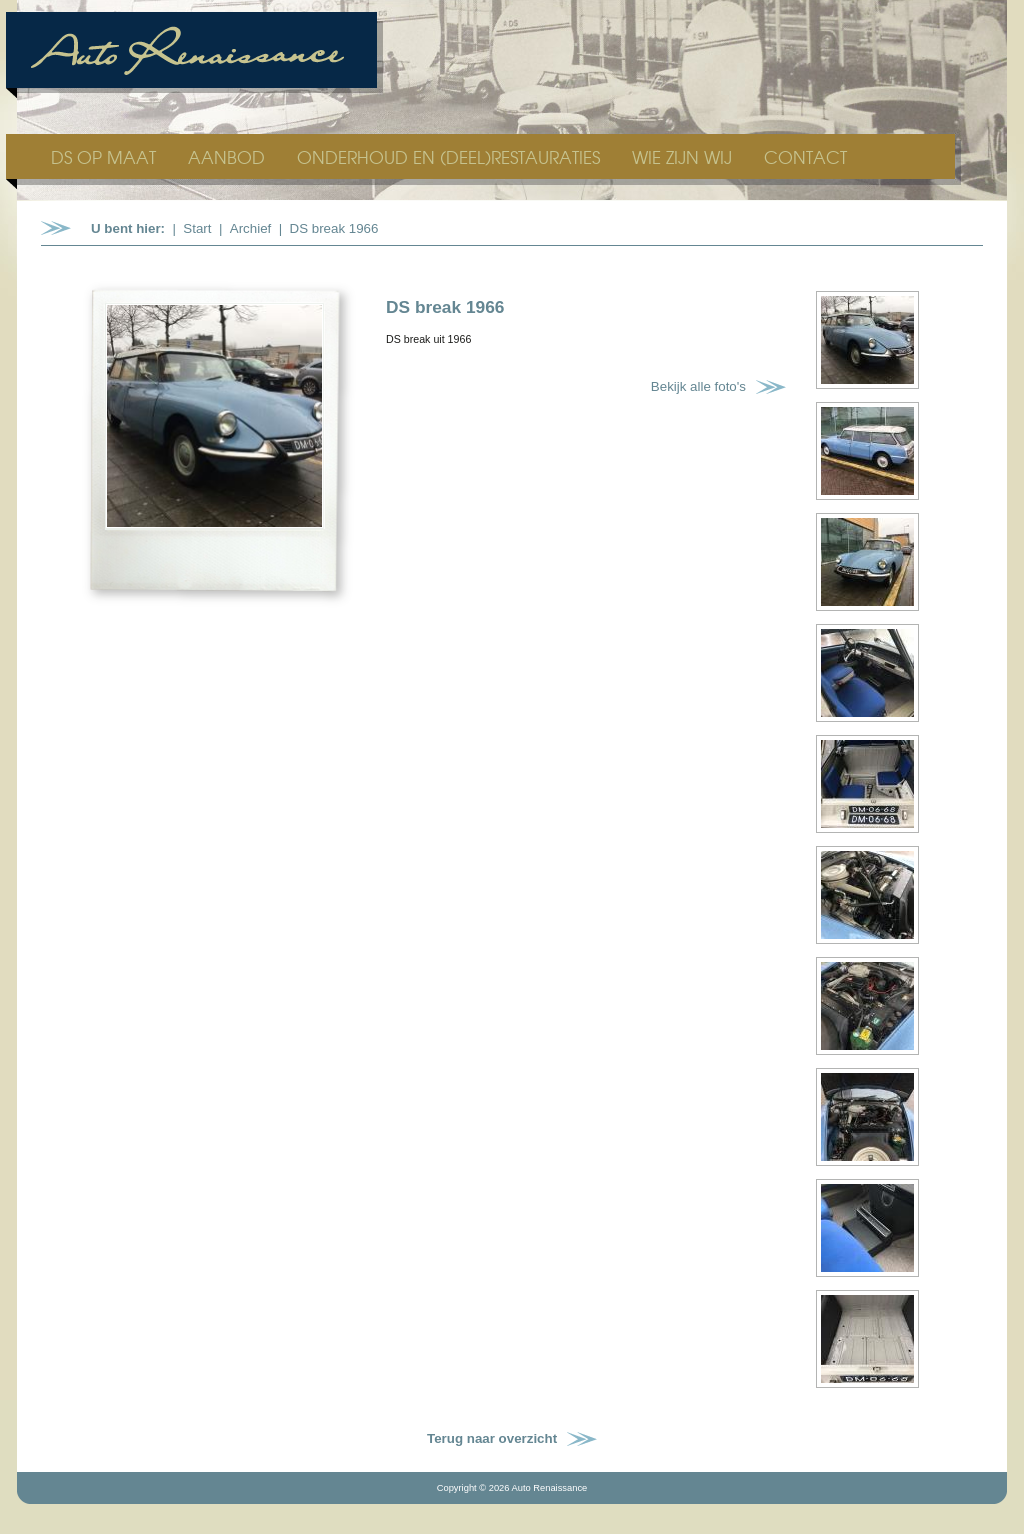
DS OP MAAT (106, 156)
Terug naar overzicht (492, 1438)
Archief (250, 228)
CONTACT (805, 156)
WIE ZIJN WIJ (684, 156)
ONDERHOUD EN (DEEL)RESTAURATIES (451, 156)
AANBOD (229, 156)
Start (197, 228)
